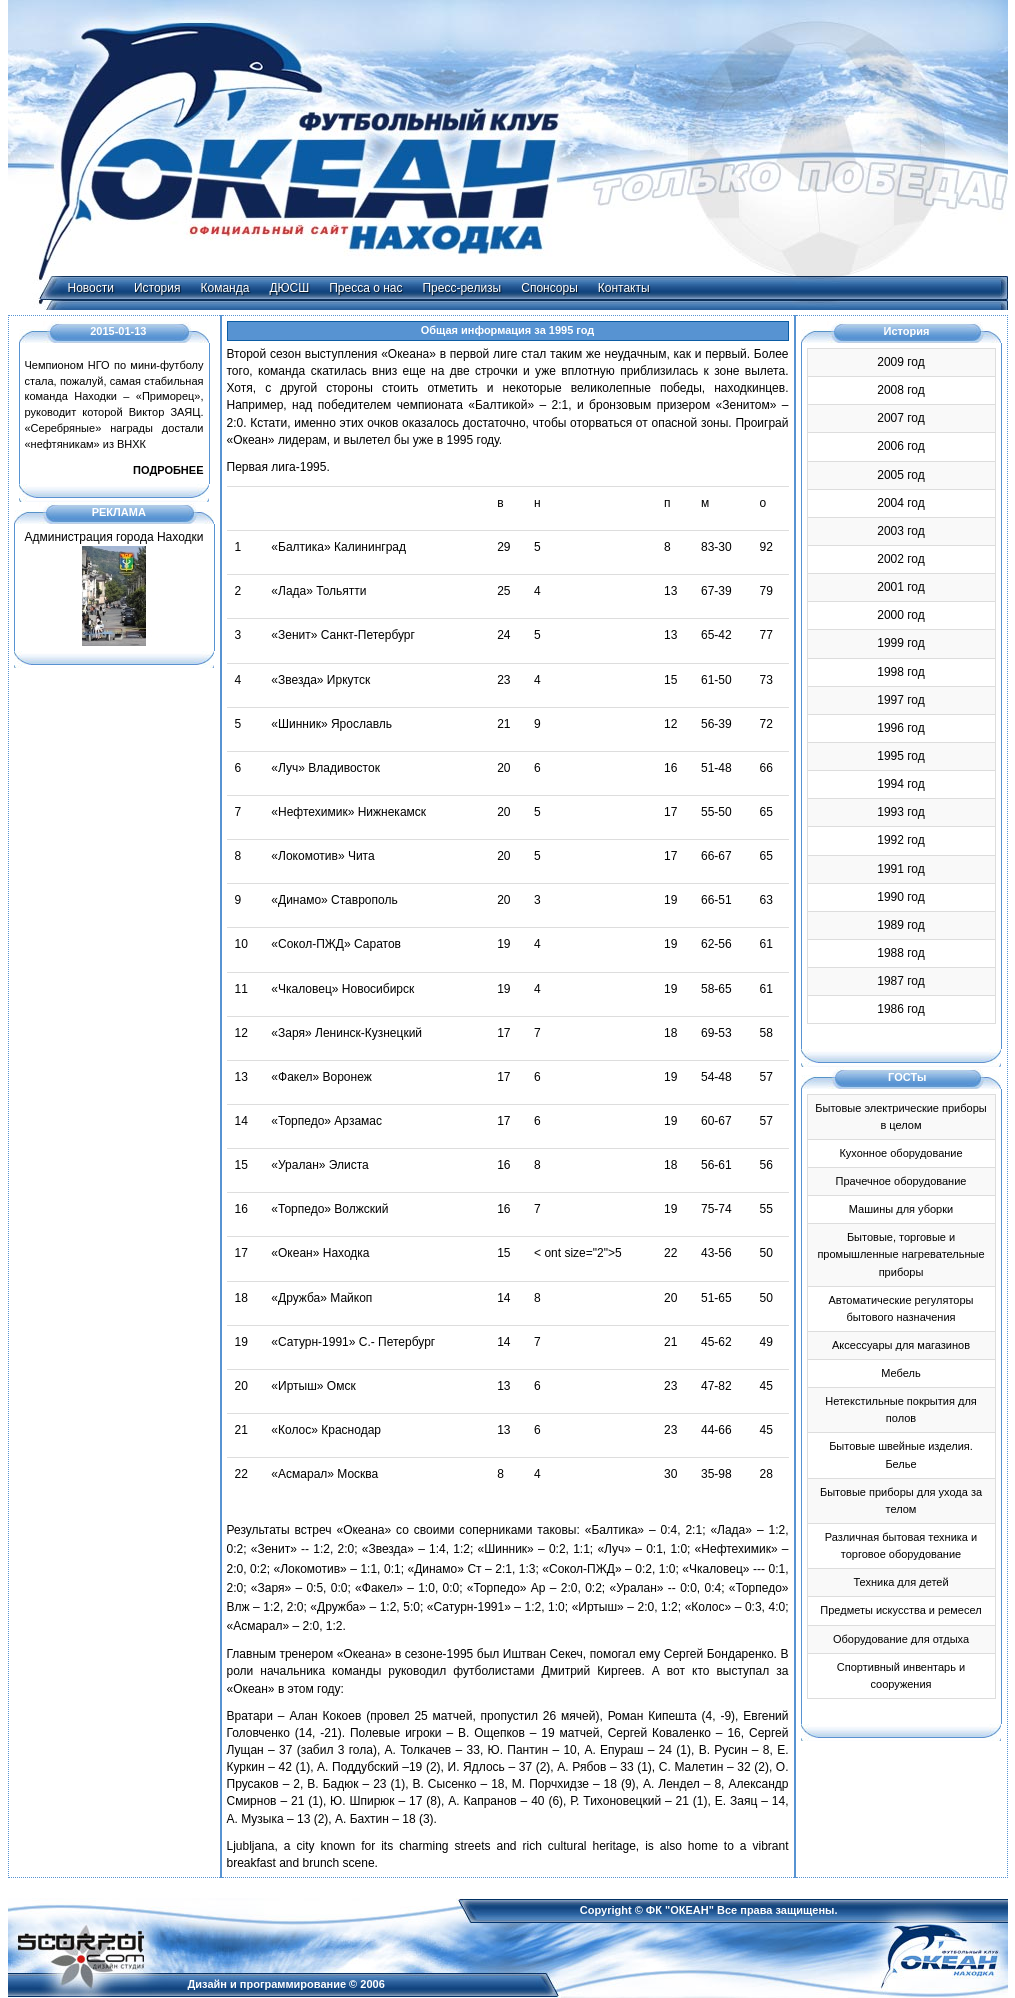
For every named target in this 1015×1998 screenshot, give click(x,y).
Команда (225, 288)
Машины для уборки (901, 1209)
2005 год (901, 475)
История (157, 288)
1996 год (901, 728)
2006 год (901, 446)
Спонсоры (549, 288)
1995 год (901, 756)
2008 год (901, 390)
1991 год (901, 869)
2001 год (901, 587)
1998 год (901, 672)
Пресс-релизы (461, 288)
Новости (91, 288)
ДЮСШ (289, 288)
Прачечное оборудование (901, 1181)
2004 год (901, 503)
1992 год (901, 840)
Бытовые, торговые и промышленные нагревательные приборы (900, 1254)
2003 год (901, 531)
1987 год (901, 981)
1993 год (901, 812)
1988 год (901, 953)
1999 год (901, 643)
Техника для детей (900, 1582)
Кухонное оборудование (900, 1153)
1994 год (901, 784)
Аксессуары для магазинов (901, 1345)
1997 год (901, 700)
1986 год (901, 1009)
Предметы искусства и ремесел (900, 1610)
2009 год (901, 362)
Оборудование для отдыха (901, 1639)
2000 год (901, 615)
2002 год (901, 559)
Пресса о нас (365, 288)
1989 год (901, 925)
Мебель (900, 1373)
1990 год (901, 897)
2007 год (901, 418)
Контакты (624, 288)
